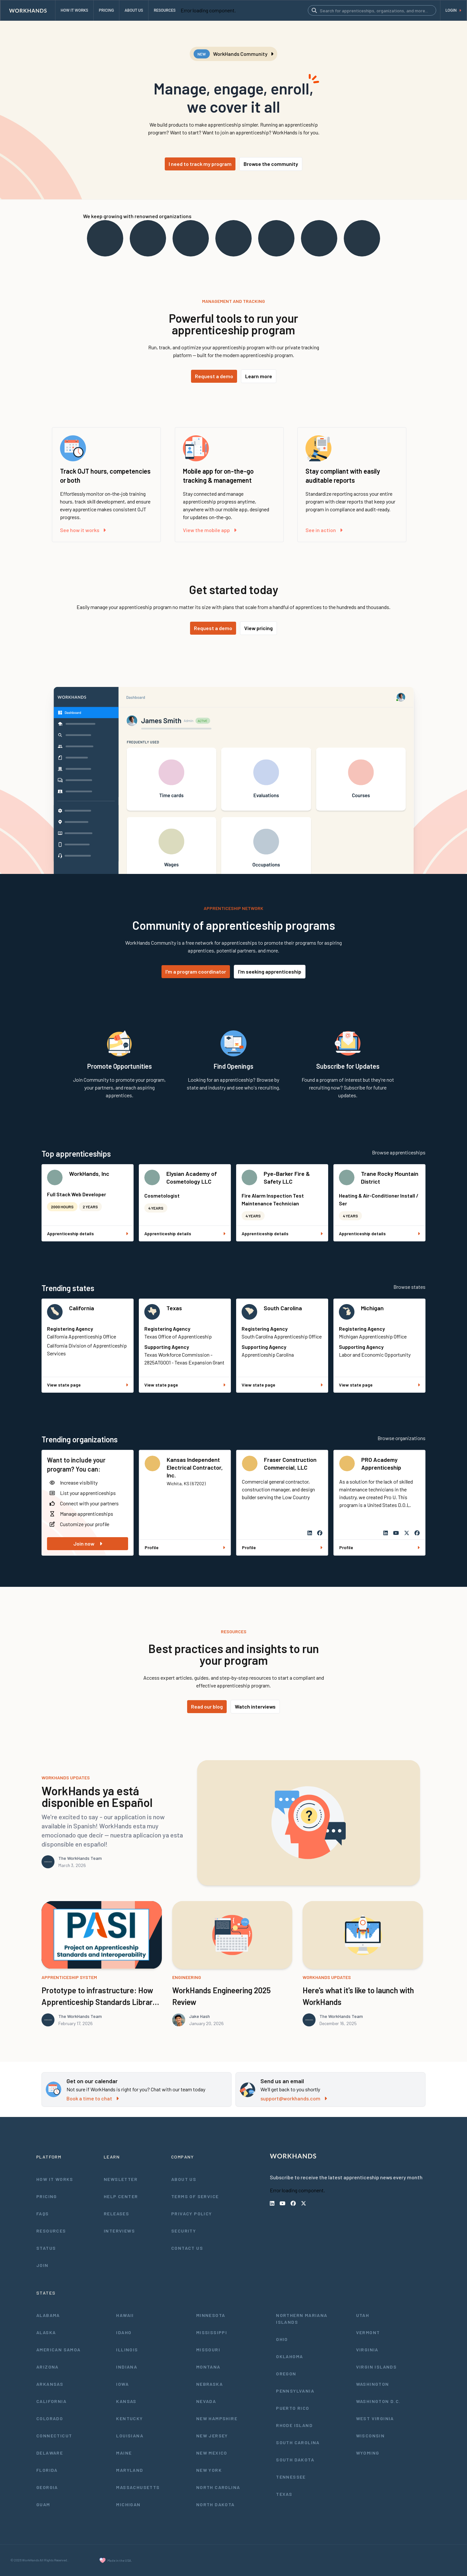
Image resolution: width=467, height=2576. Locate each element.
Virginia (367, 2349)
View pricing (258, 628)
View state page (87, 1385)
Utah (362, 2315)
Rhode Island (294, 2425)
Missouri (208, 2349)
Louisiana (129, 2435)
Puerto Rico (292, 2408)
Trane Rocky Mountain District (389, 1177)
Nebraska (209, 2384)
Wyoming (367, 2453)
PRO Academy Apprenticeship (381, 1463)
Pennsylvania (295, 2391)
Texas (174, 1308)
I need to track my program (200, 164)
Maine (124, 2453)
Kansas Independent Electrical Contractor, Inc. (195, 1467)
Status (46, 2248)
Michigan (372, 1308)
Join (42, 2265)
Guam (43, 2504)
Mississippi (211, 2332)
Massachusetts (138, 2487)
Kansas (126, 2401)
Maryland (129, 2470)
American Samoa (58, 2349)
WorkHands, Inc (89, 1173)
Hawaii (125, 2315)
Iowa (122, 2384)
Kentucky (129, 2418)
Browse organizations (401, 1438)
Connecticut (54, 2435)
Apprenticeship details (87, 1233)
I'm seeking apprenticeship (269, 971)
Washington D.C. (378, 2401)
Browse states (409, 1287)
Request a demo (214, 376)
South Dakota (295, 2459)
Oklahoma (289, 2356)
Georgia (47, 2487)
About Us (183, 2179)
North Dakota (215, 2504)
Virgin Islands (376, 2367)
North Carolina (218, 2487)
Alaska (46, 2332)
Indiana (126, 2367)
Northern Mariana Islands (301, 2318)
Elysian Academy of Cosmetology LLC (191, 1177)
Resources (51, 2231)
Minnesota (210, 2315)
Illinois (127, 2349)
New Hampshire (216, 2418)
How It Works (54, 2179)
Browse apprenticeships (398, 1152)
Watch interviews (255, 1706)
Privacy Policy (191, 2213)
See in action (323, 530)
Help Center (121, 2196)
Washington (372, 2384)
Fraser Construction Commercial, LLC (290, 1463)
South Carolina (283, 1308)
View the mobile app (209, 530)
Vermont (368, 2332)
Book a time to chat (92, 2098)
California (81, 1308)
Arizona (47, 2367)
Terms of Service (195, 2196)
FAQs (42, 2213)
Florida (47, 2470)
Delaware (49, 2453)
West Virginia (375, 2418)
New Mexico (211, 2453)
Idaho (123, 2332)
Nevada (206, 2401)
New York (209, 2470)
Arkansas (49, 2384)
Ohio (282, 2339)
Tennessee (291, 2477)
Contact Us (187, 2248)
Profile (185, 1547)
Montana (208, 2367)
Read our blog (207, 1706)
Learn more (258, 376)
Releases (116, 2213)
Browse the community (271, 164)
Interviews (119, 2231)
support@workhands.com (293, 2098)
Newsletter (121, 2179)
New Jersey (212, 2435)
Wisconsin (370, 2435)
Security (183, 2231)
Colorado (49, 2418)
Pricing (46, 2196)
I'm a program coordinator (195, 971)
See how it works (83, 530)
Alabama (48, 2315)
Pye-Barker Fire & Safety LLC (287, 1177)
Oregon (286, 2373)
